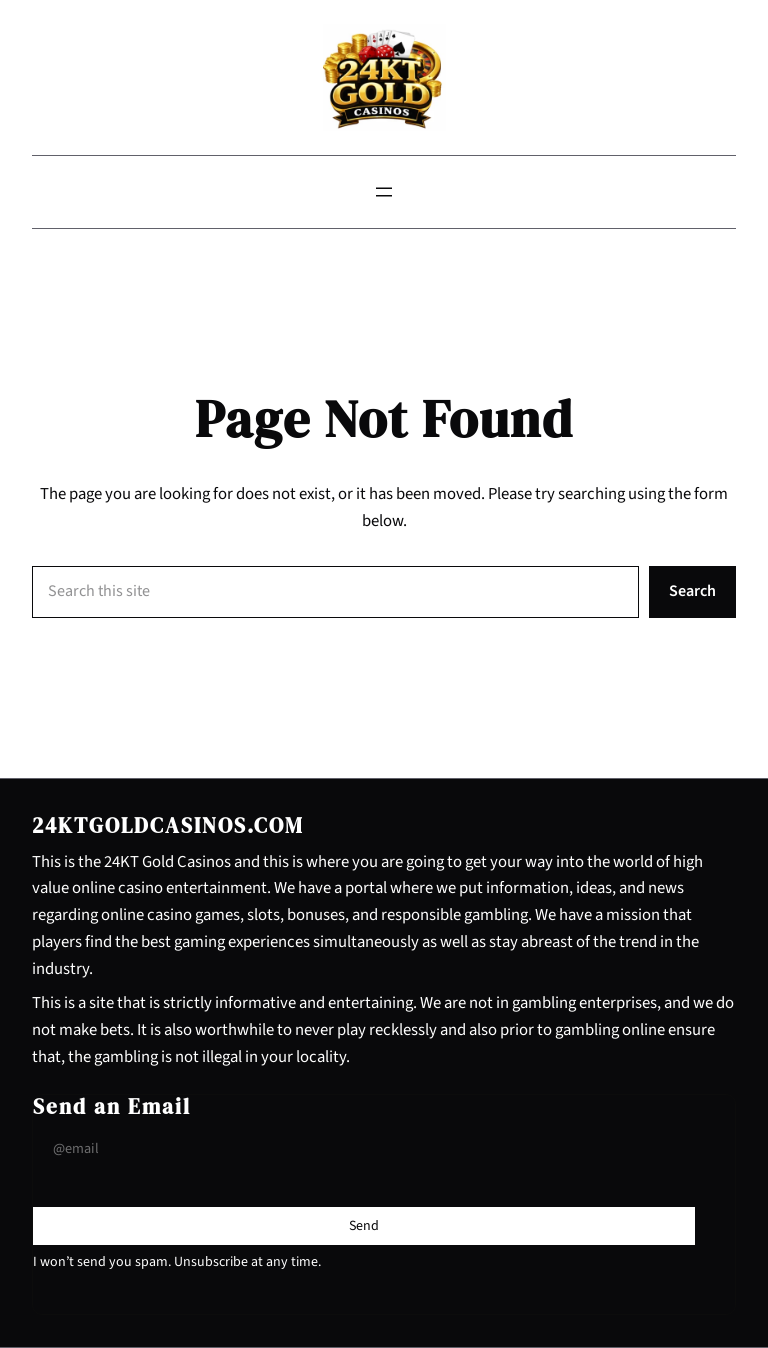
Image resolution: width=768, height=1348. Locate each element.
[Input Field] (364, 1149)
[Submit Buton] (364, 1226)
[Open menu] (384, 192)
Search (692, 591)
